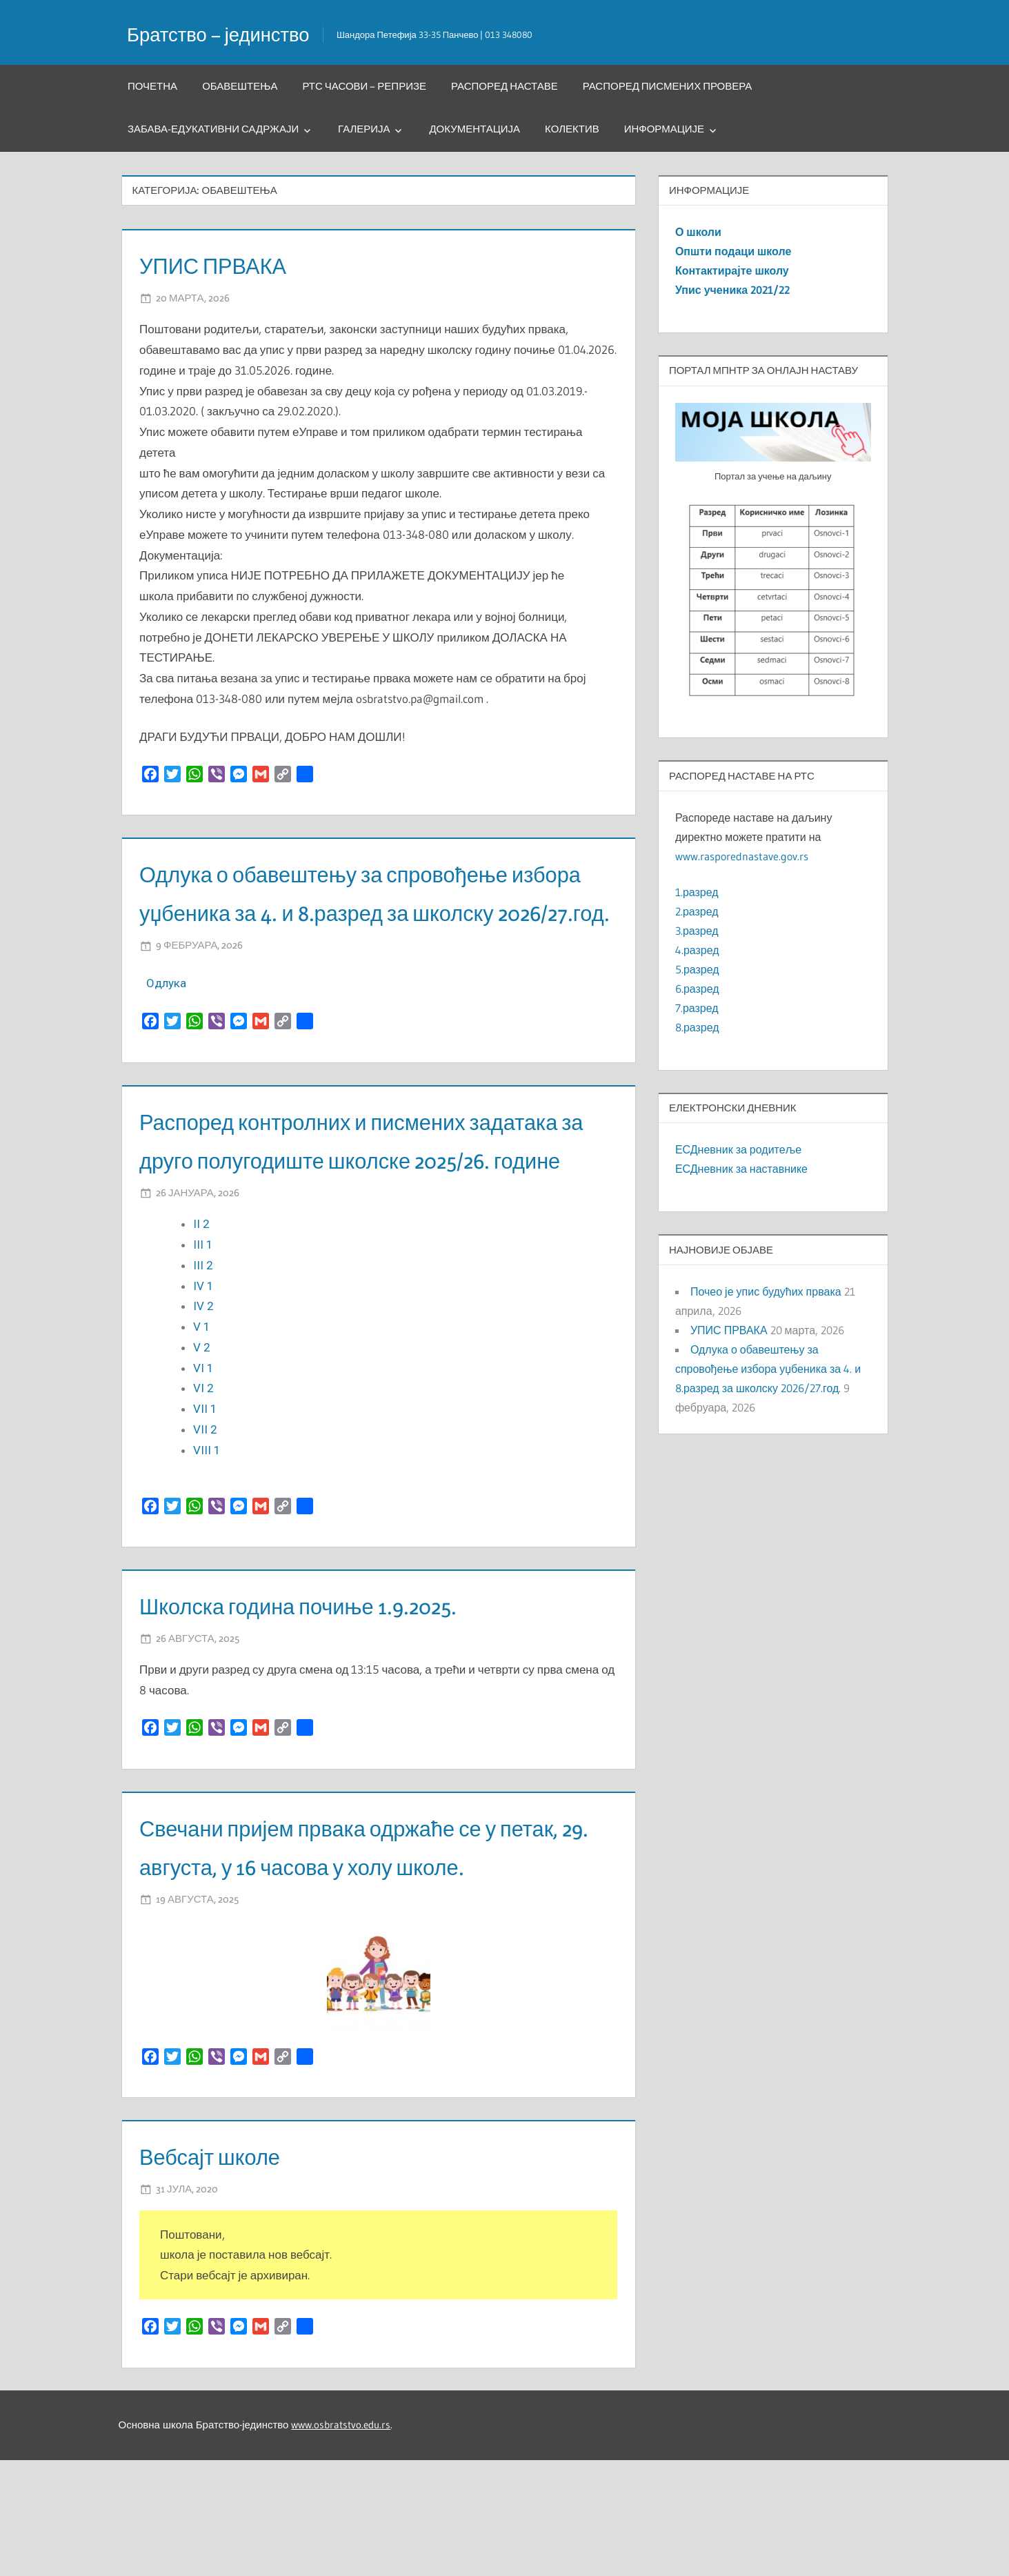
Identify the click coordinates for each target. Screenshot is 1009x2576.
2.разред (697, 911)
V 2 (203, 1424)
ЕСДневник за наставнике (741, 1169)
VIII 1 (208, 1527)
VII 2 (206, 1507)
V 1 (203, 1404)
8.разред (697, 1027)
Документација (474, 128)
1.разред (697, 892)
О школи (698, 232)
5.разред (697, 969)
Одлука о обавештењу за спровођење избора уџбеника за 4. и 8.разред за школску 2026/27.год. (368, 911)
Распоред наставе (504, 85)
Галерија (364, 128)
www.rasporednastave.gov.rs (741, 856)
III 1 (204, 1322)
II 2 (201, 1301)
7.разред (697, 1008)
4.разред (697, 950)
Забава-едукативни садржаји (213, 128)
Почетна (152, 85)
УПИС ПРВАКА (234, 264)
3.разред (697, 931)
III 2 (204, 1342)
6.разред (697, 988)
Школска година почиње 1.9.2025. (344, 1681)
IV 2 (203, 1383)
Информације (664, 128)
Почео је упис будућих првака (765, 1291)
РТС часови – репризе (364, 85)
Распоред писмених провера (667, 85)
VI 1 (205, 1445)
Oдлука (166, 1022)
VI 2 (205, 1465)
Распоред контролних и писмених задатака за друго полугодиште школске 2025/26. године (351, 1197)
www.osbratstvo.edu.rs (340, 2540)
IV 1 (205, 1363)
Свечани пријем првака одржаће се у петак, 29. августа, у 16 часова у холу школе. (371, 1942)
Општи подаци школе (733, 251)
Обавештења (239, 85)
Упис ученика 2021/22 (732, 290)
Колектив (572, 128)
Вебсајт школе (230, 2271)
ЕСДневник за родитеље (738, 1149)
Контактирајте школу (732, 270)
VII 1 (205, 1486)
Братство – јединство (233, 33)
